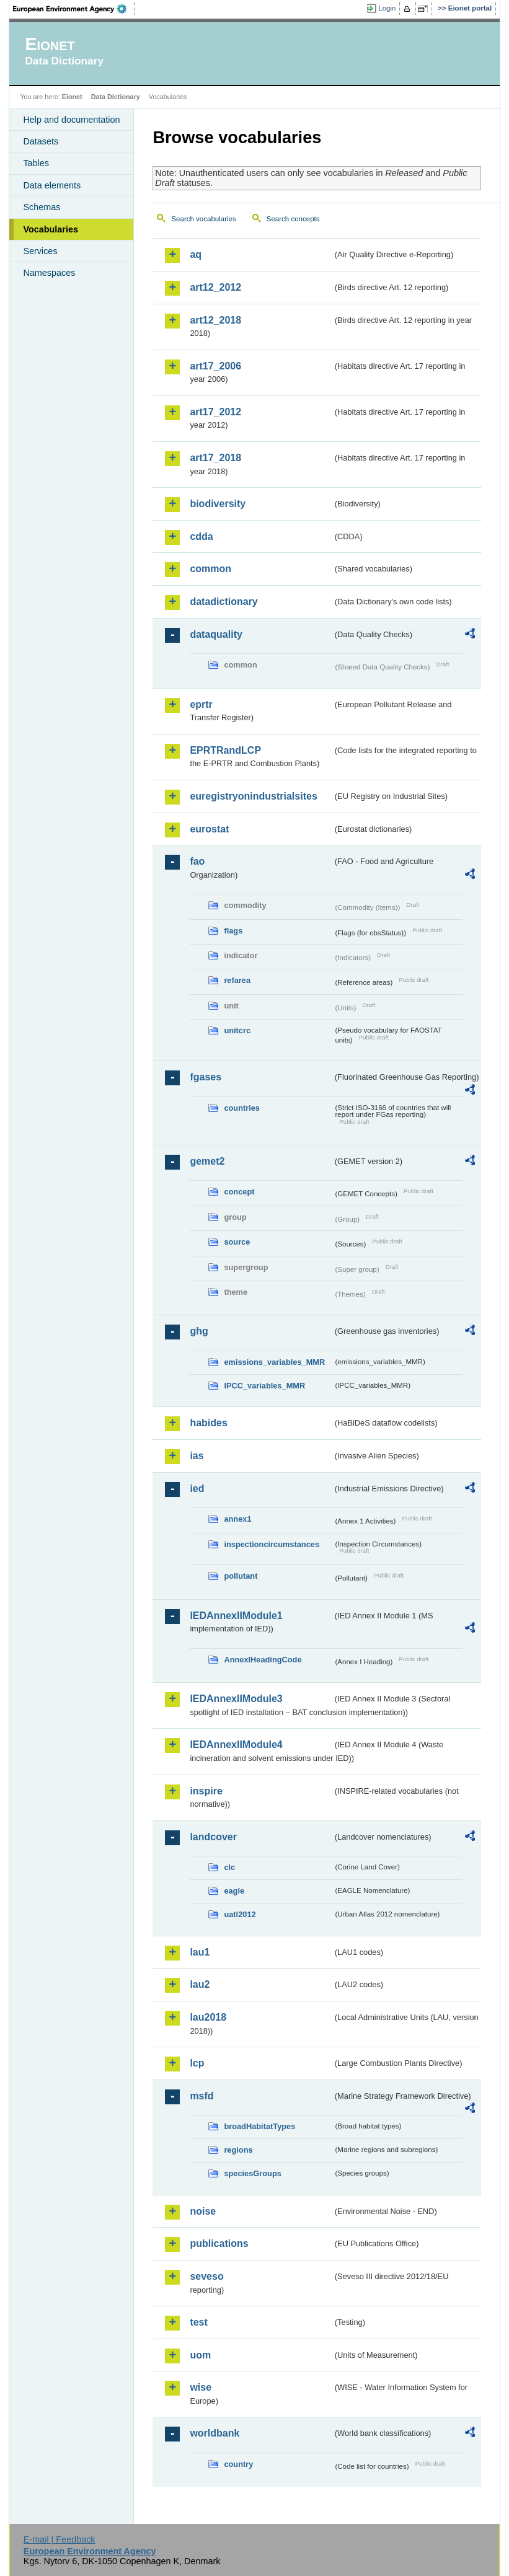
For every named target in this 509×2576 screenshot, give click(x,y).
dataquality (216, 634)
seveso (206, 2276)
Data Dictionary (115, 96)
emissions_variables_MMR (274, 1362)
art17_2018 (215, 457)
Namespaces (49, 273)
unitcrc (237, 1030)
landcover (213, 1837)
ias (196, 1455)
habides (208, 1423)
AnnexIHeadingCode (262, 1659)
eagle (234, 1890)
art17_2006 (215, 366)
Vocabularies (50, 229)
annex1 (237, 1519)
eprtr (201, 704)
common (210, 568)
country (238, 2464)
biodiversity (218, 503)
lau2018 (208, 2017)
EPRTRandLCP (225, 750)
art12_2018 (215, 320)
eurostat (209, 829)
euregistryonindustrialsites (253, 796)
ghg (199, 1331)
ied (197, 1488)
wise (200, 2387)
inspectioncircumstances (271, 1544)
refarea (237, 980)
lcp (197, 2063)
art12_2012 (215, 287)
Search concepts (293, 219)
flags (233, 930)
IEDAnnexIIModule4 (236, 1744)
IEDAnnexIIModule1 (236, 1615)
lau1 (200, 1952)
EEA (74, 8)
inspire (206, 1791)
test (198, 2322)
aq (195, 254)
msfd (201, 2096)
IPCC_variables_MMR (264, 1385)
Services (40, 251)
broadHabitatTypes (259, 2126)
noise (203, 2211)
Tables (36, 163)
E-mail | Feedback (59, 2539)
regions (238, 2150)
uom (200, 2355)
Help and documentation (71, 120)
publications (219, 2243)
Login (387, 8)
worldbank (214, 2433)
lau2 (200, 1984)
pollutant (240, 1576)
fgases (205, 1077)
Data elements (52, 185)
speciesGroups (252, 2173)
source (237, 1241)
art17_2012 (215, 412)
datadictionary (223, 601)
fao (197, 861)
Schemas (41, 207)
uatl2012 (239, 1914)
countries (242, 1108)
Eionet (72, 96)
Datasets (40, 141)
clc (229, 1867)
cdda (201, 536)
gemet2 (207, 1161)
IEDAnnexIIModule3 (236, 1698)
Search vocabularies (203, 219)
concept (239, 1191)
